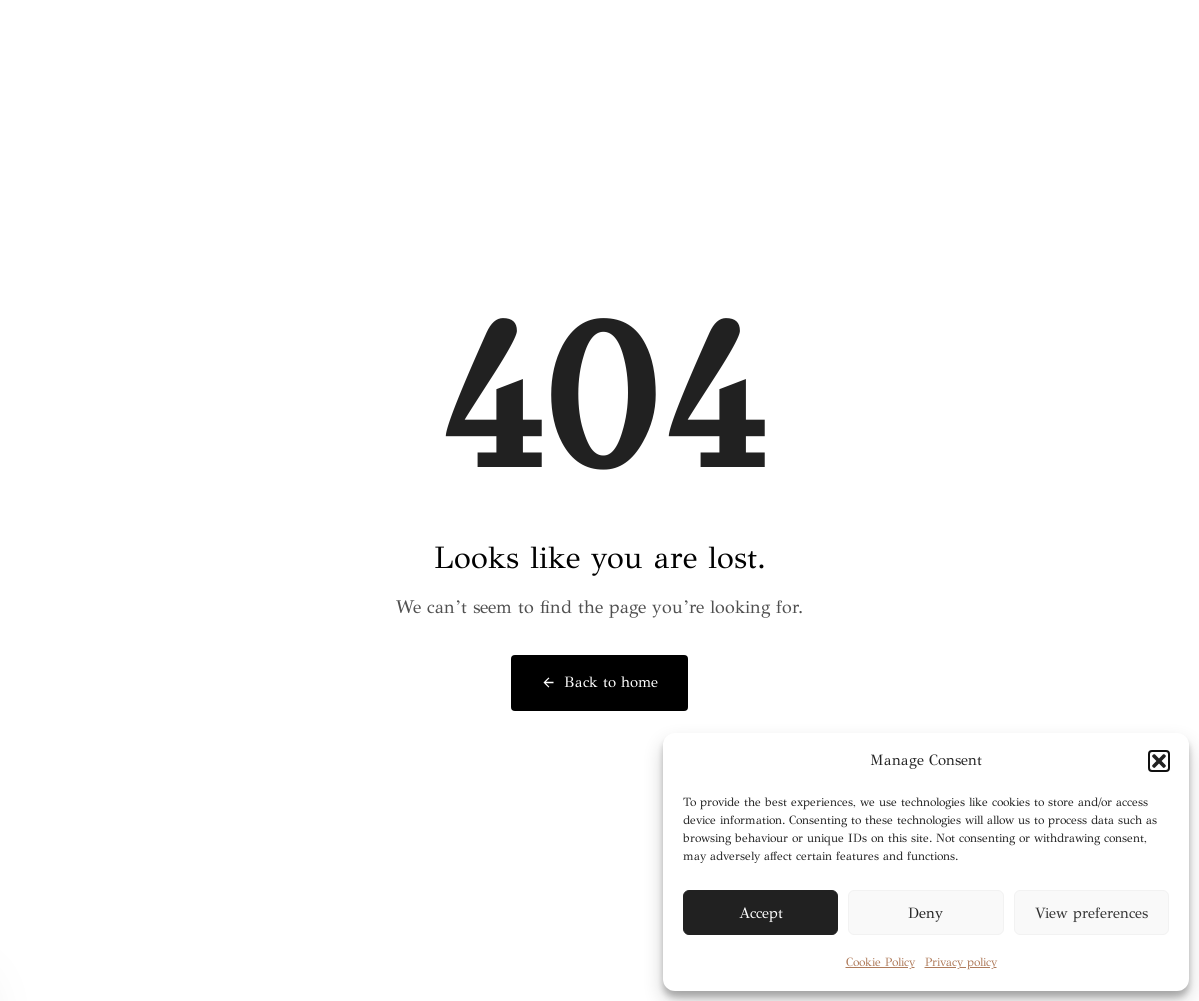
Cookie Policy (880, 962)
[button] (1159, 761)
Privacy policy (961, 962)
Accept (761, 913)
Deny (925, 913)
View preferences (1091, 913)
